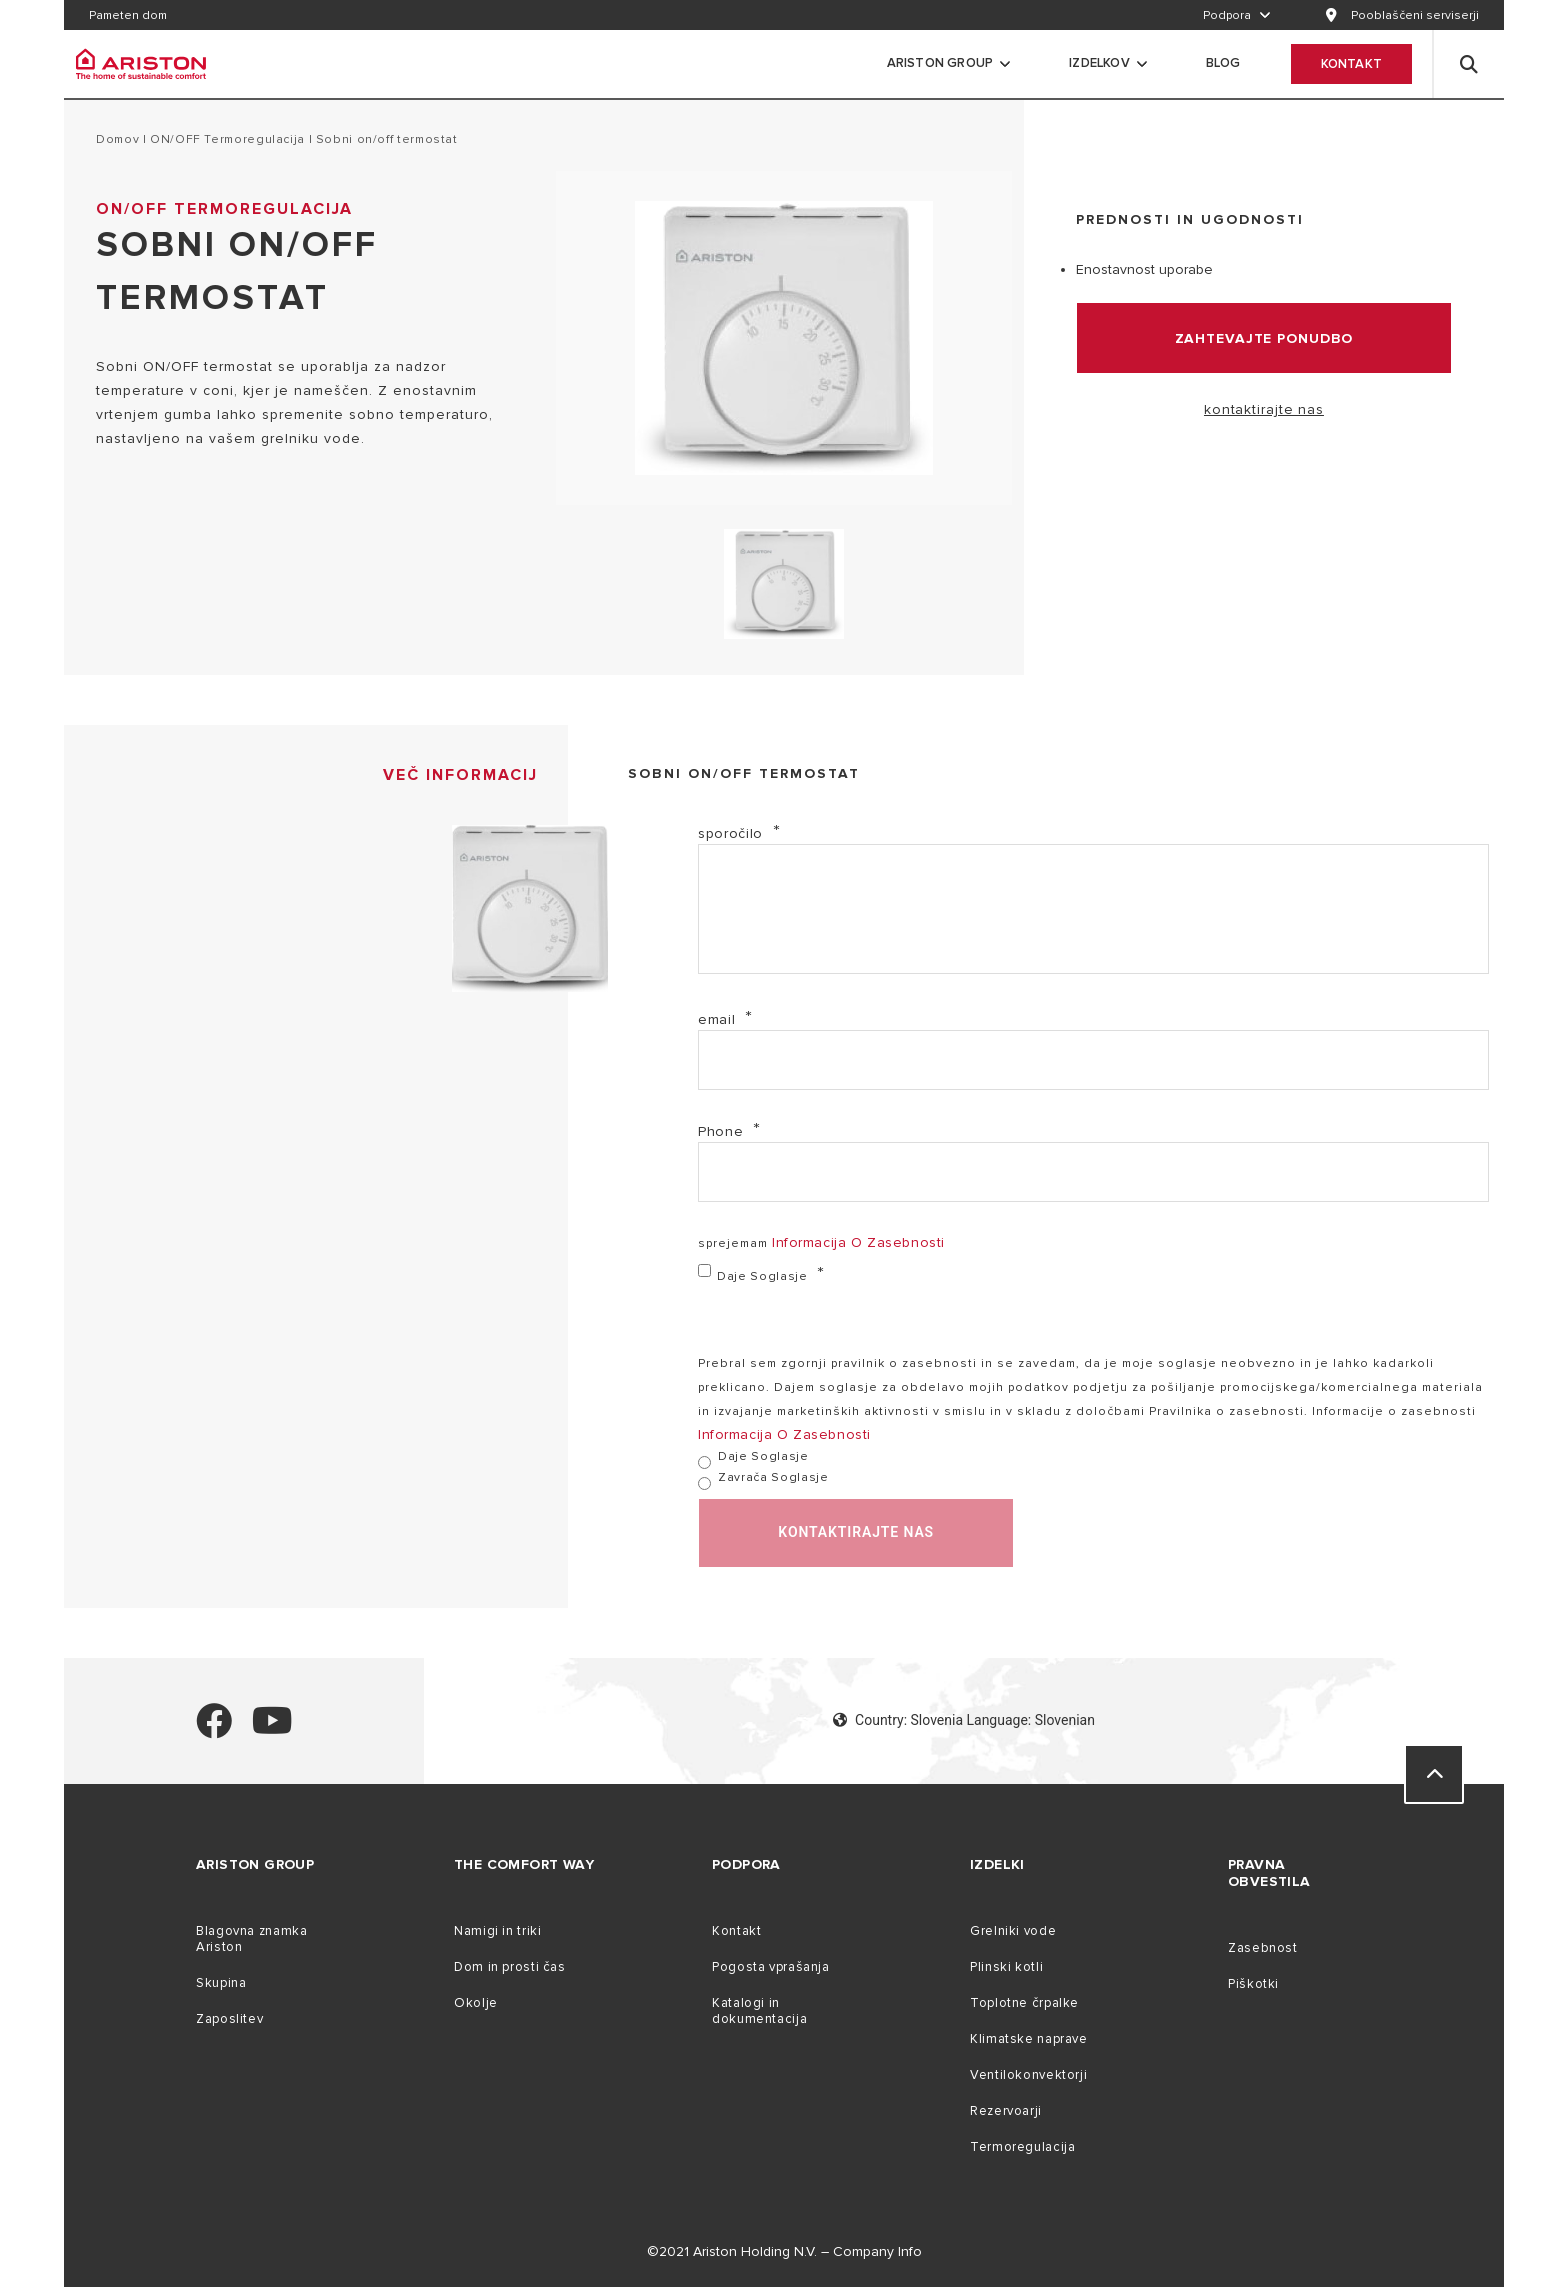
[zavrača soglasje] (704, 1483)
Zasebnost (1263, 1948)
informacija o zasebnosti (858, 1242)
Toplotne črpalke (1024, 2003)
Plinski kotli (1006, 1967)
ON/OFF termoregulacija (227, 139)
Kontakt (1351, 64)
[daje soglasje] (704, 1270)
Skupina (221, 1983)
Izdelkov (1099, 63)
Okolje (476, 2003)
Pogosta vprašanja (771, 1967)
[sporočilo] (1093, 909)
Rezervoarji (1006, 2111)
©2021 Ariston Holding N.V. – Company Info (784, 2251)
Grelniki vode (1013, 1931)
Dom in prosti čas (510, 1967)
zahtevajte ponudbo (1264, 338)
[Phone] (1093, 1172)
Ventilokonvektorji (1028, 2075)
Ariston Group (940, 63)
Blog (1223, 63)
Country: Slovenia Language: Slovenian (964, 1720)
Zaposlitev (229, 2019)
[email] (1093, 1060)
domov (117, 139)
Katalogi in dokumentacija (759, 2011)
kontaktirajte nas (1264, 409)
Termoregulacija (1022, 2147)
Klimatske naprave (1029, 2039)
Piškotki (1253, 1984)
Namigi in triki (497, 1931)
